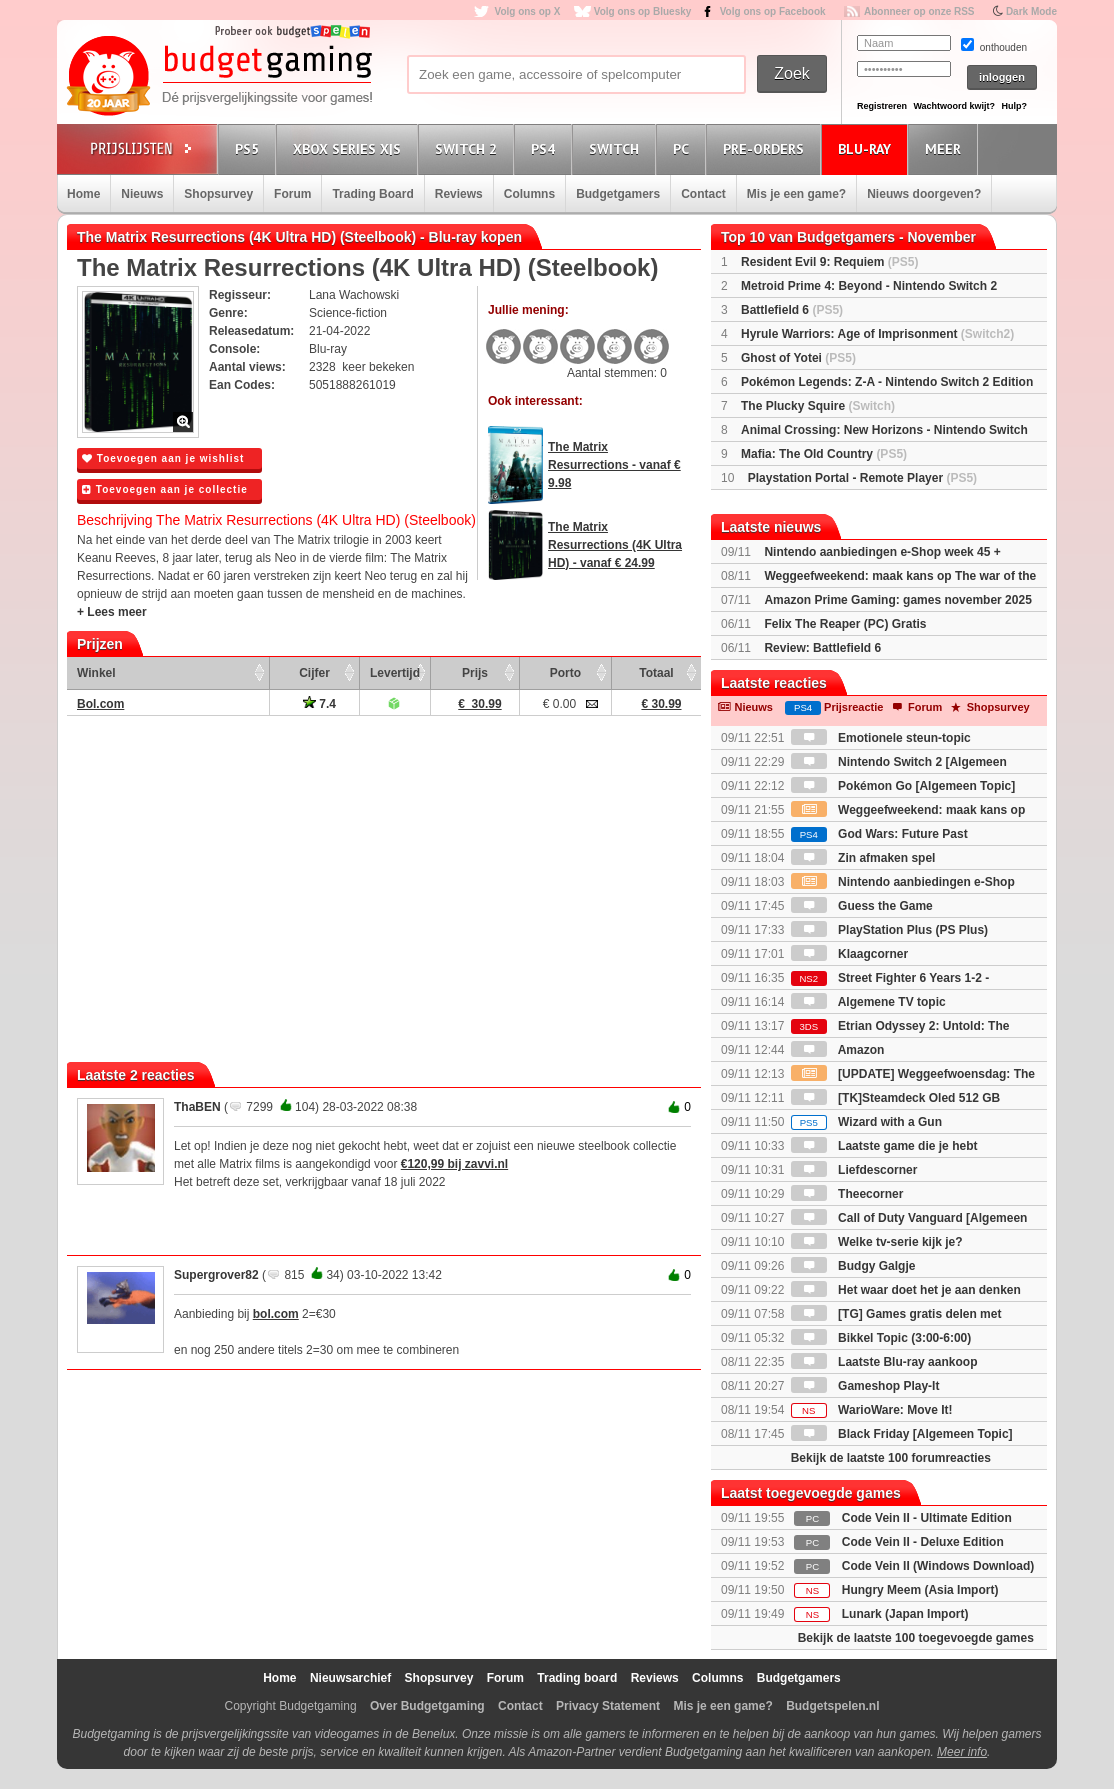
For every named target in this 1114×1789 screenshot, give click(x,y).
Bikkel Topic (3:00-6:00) (881, 1338)
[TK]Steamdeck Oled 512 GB (895, 1098)
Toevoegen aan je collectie (165, 489)
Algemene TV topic (868, 1002)
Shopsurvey (218, 194)
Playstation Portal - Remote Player (862, 478)
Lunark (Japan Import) (905, 1614)
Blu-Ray (867, 148)
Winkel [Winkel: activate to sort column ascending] (96, 673)
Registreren (882, 106)
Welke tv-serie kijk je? (877, 1242)
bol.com (276, 1314)
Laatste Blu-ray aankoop (884, 1362)
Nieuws (142, 194)
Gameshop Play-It (865, 1386)
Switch (617, 148)
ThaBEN (197, 1107)
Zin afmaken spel (863, 858)
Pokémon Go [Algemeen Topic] (903, 786)
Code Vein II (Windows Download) (938, 1566)
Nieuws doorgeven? (924, 194)
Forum (292, 194)
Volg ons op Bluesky (643, 11)
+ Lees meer (112, 612)
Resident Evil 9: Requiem (829, 262)
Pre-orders (766, 148)
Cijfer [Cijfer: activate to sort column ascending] (314, 673)
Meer (946, 148)
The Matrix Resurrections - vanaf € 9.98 (614, 465)
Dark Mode (1031, 11)
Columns (529, 194)
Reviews (459, 194)
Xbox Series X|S (350, 148)
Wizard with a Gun (866, 1122)
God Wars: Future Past (879, 834)
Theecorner (847, 1194)
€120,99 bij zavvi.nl (454, 1164)
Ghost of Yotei (798, 358)
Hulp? (1014, 106)
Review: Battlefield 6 (822, 648)
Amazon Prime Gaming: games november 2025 (897, 600)
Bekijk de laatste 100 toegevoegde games (916, 1638)
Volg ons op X (527, 11)
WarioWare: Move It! (872, 1410)
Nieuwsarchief (350, 1678)
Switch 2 (469, 148)
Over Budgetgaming (427, 1706)
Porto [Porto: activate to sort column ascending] (565, 673)
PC (684, 148)
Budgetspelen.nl (832, 1706)
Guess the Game (862, 906)
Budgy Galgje (853, 1266)
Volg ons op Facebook (773, 11)
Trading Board (372, 194)
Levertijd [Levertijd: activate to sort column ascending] (395, 673)
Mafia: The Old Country (824, 454)
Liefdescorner (854, 1170)
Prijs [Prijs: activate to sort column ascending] (475, 673)
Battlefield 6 (792, 310)
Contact (703, 194)
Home (83, 194)
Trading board (577, 1678)
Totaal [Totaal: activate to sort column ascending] (656, 673)
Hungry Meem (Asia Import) (920, 1590)
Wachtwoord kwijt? (954, 106)
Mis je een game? (796, 194)
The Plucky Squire (818, 406)
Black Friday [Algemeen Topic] (902, 1434)
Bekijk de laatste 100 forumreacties (891, 1458)
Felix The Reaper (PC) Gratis (845, 624)
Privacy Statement (608, 1706)
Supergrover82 (216, 1275)
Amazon (838, 1050)
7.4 (319, 704)
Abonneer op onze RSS (919, 11)
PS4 (546, 148)
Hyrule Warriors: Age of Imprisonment (877, 334)
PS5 (250, 148)
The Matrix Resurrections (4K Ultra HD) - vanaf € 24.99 (615, 545)
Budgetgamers (618, 194)
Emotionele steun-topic (881, 738)
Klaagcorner (849, 954)
